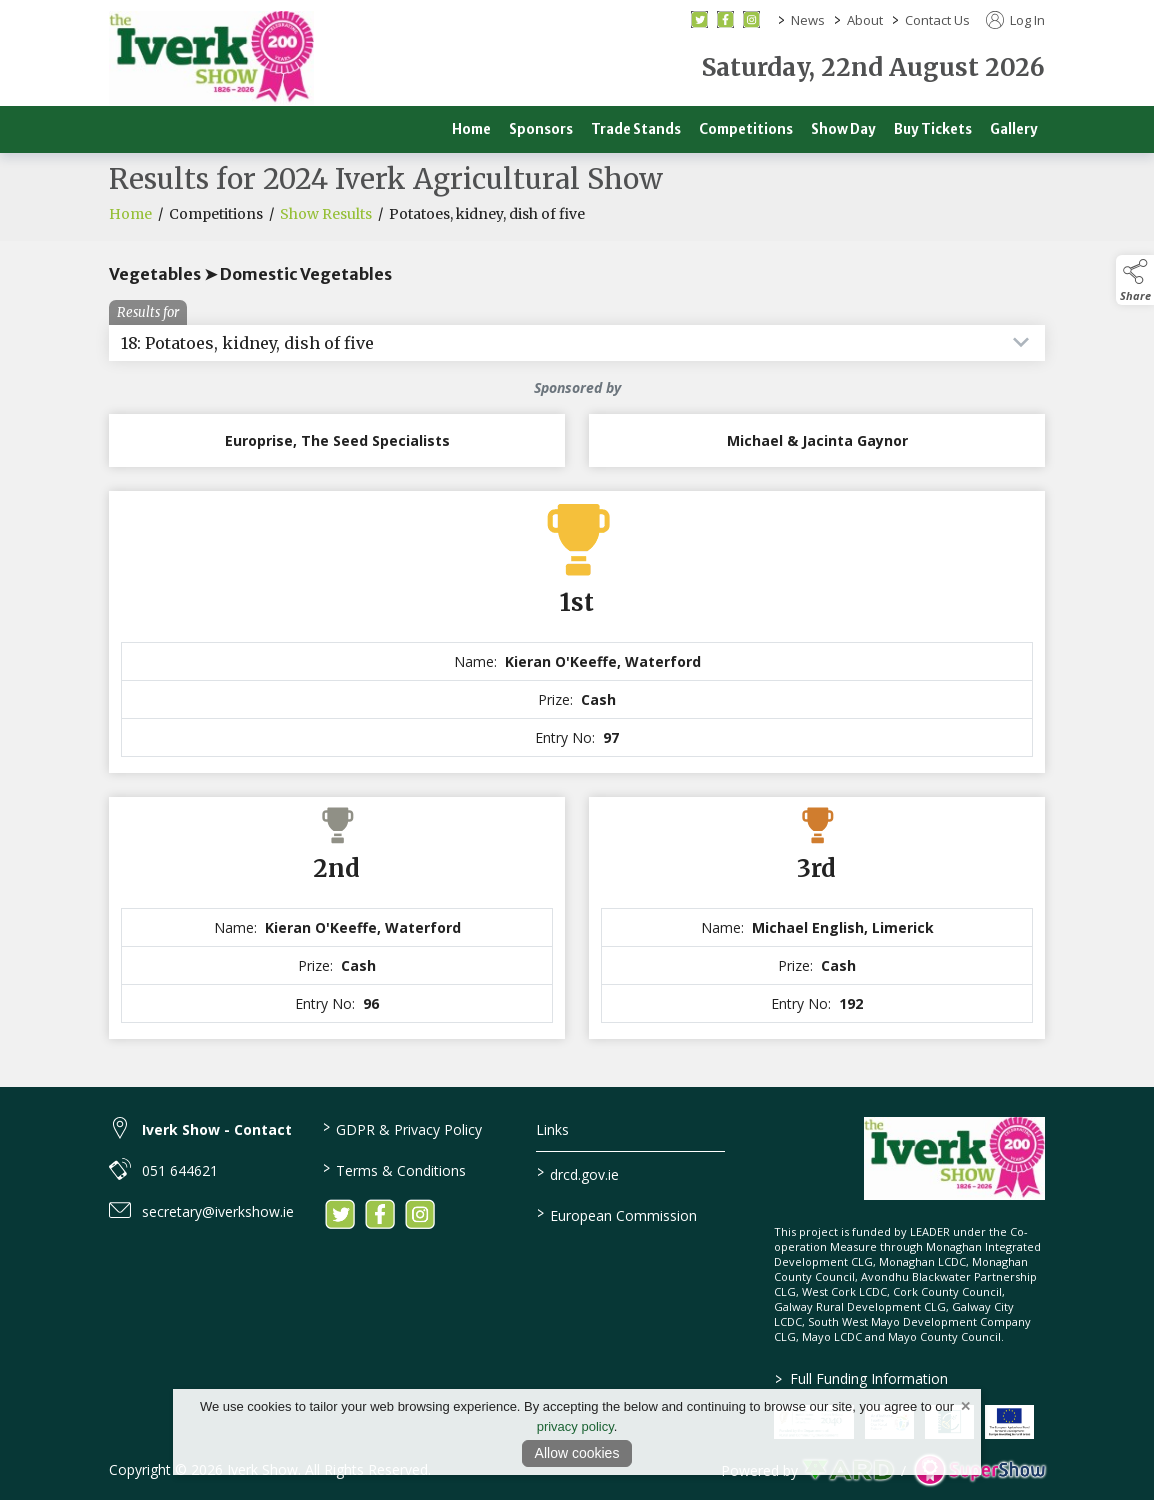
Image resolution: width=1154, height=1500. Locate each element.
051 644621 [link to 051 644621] (180, 1170)
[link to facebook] (380, 1214)
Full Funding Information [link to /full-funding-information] (860, 1378)
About (865, 20)
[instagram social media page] (751, 19)
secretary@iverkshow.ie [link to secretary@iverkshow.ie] (218, 1211)
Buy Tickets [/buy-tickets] (933, 129)
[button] (1135, 280)
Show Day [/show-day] (843, 129)
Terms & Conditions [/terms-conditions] (394, 1169)
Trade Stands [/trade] (636, 129)
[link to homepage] (211, 58)
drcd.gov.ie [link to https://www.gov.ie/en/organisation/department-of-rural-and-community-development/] (577, 1173)
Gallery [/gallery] (1014, 129)
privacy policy (575, 1426)
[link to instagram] (420, 1214)
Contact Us (937, 20)
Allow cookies (577, 1453)
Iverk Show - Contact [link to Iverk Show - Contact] (217, 1129)
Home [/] (471, 129)
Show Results (326, 220)
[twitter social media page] (699, 19)
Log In (1015, 20)
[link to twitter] (340, 1214)
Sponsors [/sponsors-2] (541, 129)
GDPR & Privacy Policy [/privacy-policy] (402, 1128)
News (808, 20)
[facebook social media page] (725, 19)
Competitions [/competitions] (746, 129)
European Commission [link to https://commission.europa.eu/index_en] (616, 1214)
